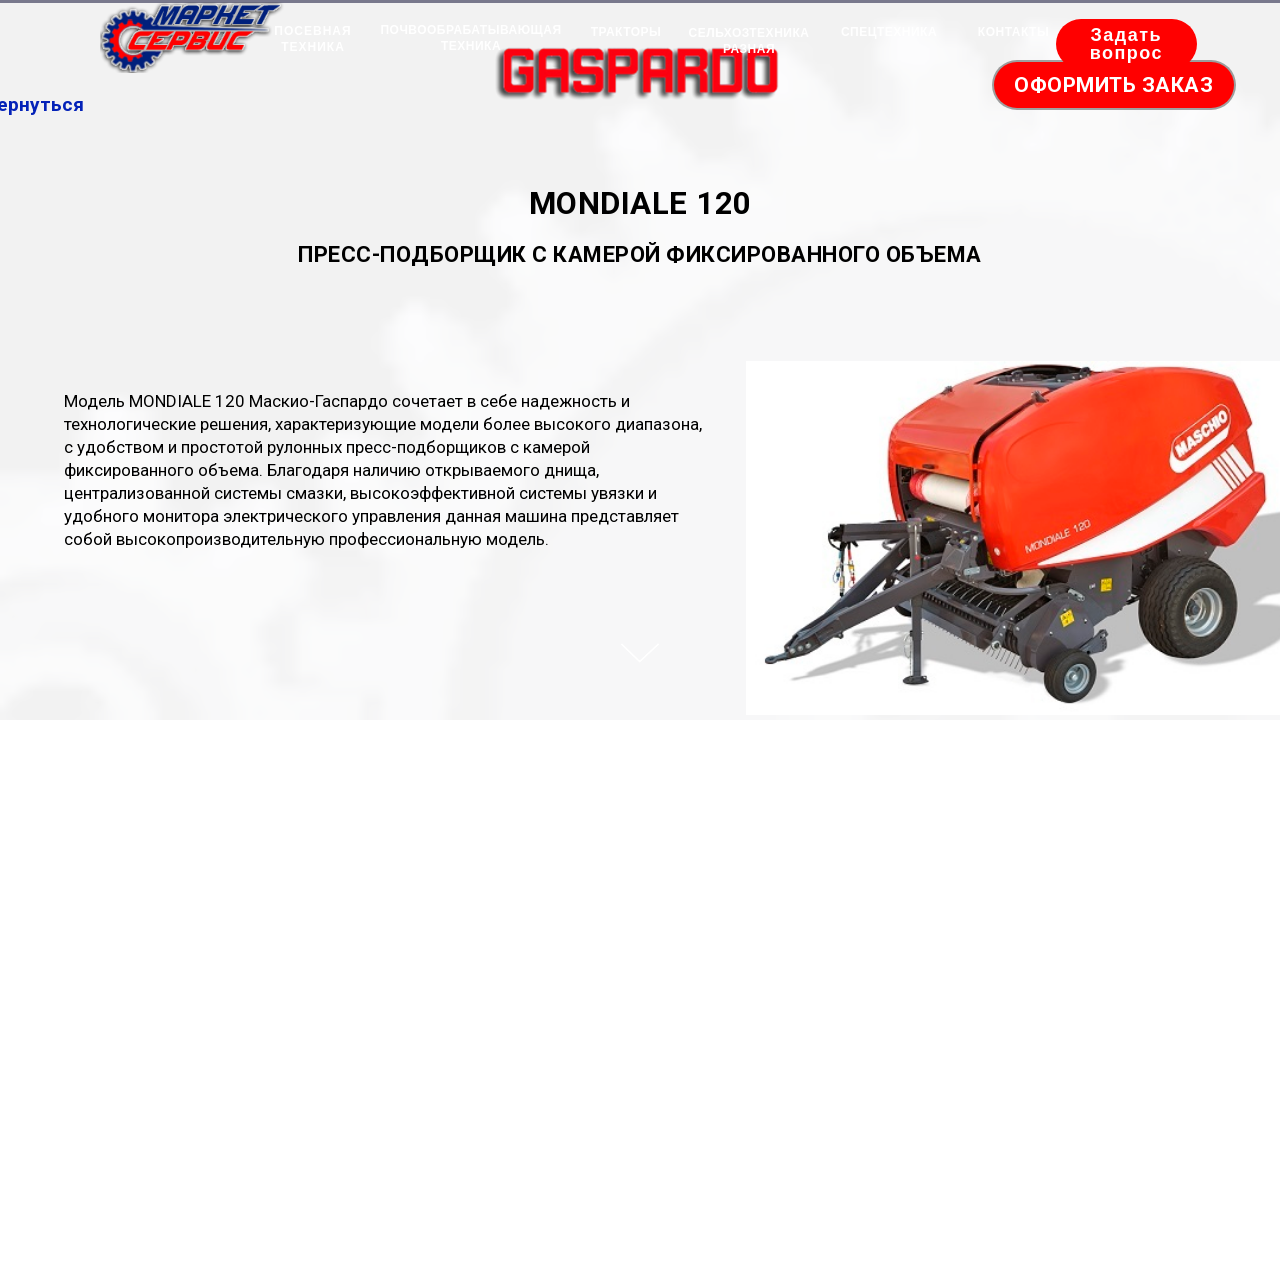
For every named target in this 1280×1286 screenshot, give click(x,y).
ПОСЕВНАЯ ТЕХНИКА (312, 39)
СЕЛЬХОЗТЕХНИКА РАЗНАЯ (749, 41)
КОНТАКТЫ (1013, 32)
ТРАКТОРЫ (626, 32)
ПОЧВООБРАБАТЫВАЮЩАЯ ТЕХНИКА (470, 38)
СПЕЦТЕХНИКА (889, 32)
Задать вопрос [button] (1126, 44)
